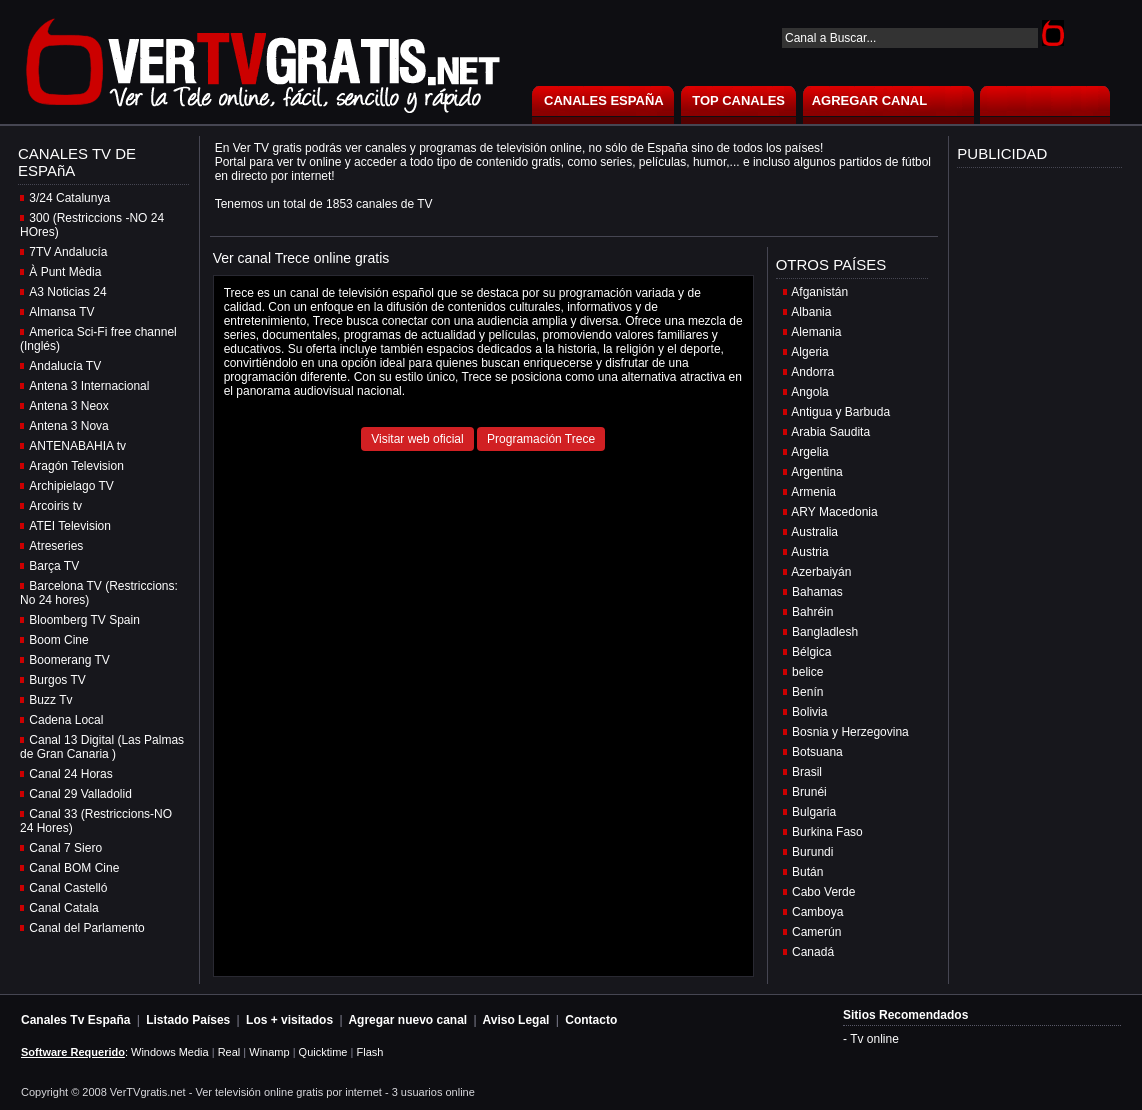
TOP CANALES (738, 100)
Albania (811, 312)
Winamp (269, 1052)
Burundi (812, 852)
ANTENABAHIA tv (77, 446)
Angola (809, 392)
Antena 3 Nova (68, 426)
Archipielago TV (71, 486)
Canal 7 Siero (65, 848)
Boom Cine (58, 640)
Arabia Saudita (830, 432)
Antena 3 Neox (68, 406)
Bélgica (811, 652)
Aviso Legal (516, 1020)
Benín (807, 692)
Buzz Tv (50, 700)
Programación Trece (541, 439)
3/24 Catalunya (69, 198)
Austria (809, 552)
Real (229, 1052)
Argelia (809, 452)
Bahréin (812, 612)
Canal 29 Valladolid (80, 794)
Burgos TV (57, 680)
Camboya (817, 912)
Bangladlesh (825, 632)
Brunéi (809, 792)
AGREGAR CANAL (870, 100)
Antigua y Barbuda (840, 412)
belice (807, 672)
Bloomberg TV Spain (84, 620)
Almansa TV (61, 312)
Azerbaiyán (821, 572)
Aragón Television (76, 466)
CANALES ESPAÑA (604, 100)
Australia (814, 532)
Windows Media (170, 1052)
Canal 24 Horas (70, 774)
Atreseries (56, 546)
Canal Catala (63, 908)
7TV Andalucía (68, 252)
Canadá (813, 952)
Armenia (813, 492)
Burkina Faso (827, 832)
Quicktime (323, 1052)
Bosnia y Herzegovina (850, 732)
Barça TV (54, 566)
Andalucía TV (65, 366)
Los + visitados (289, 1020)
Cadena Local (66, 720)
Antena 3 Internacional (89, 386)
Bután (807, 872)
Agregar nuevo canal (407, 1020)
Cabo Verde (823, 892)
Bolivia (809, 712)
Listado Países (188, 1020)
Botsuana (817, 752)
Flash (369, 1052)
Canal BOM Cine (74, 868)
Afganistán (819, 292)
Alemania (816, 332)
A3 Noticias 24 (67, 292)
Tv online (874, 1039)
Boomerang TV (69, 660)
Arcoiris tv (55, 506)
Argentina (816, 472)
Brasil (807, 772)
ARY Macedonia (834, 512)
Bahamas (817, 592)
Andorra (812, 372)
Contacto (591, 1020)
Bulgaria (814, 812)
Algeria (809, 352)
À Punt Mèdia (65, 272)
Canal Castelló (68, 888)
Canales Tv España (75, 1020)
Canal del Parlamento (86, 928)
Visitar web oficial (417, 439)
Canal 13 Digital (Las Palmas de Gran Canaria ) (102, 747)
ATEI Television (70, 526)
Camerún (816, 932)
